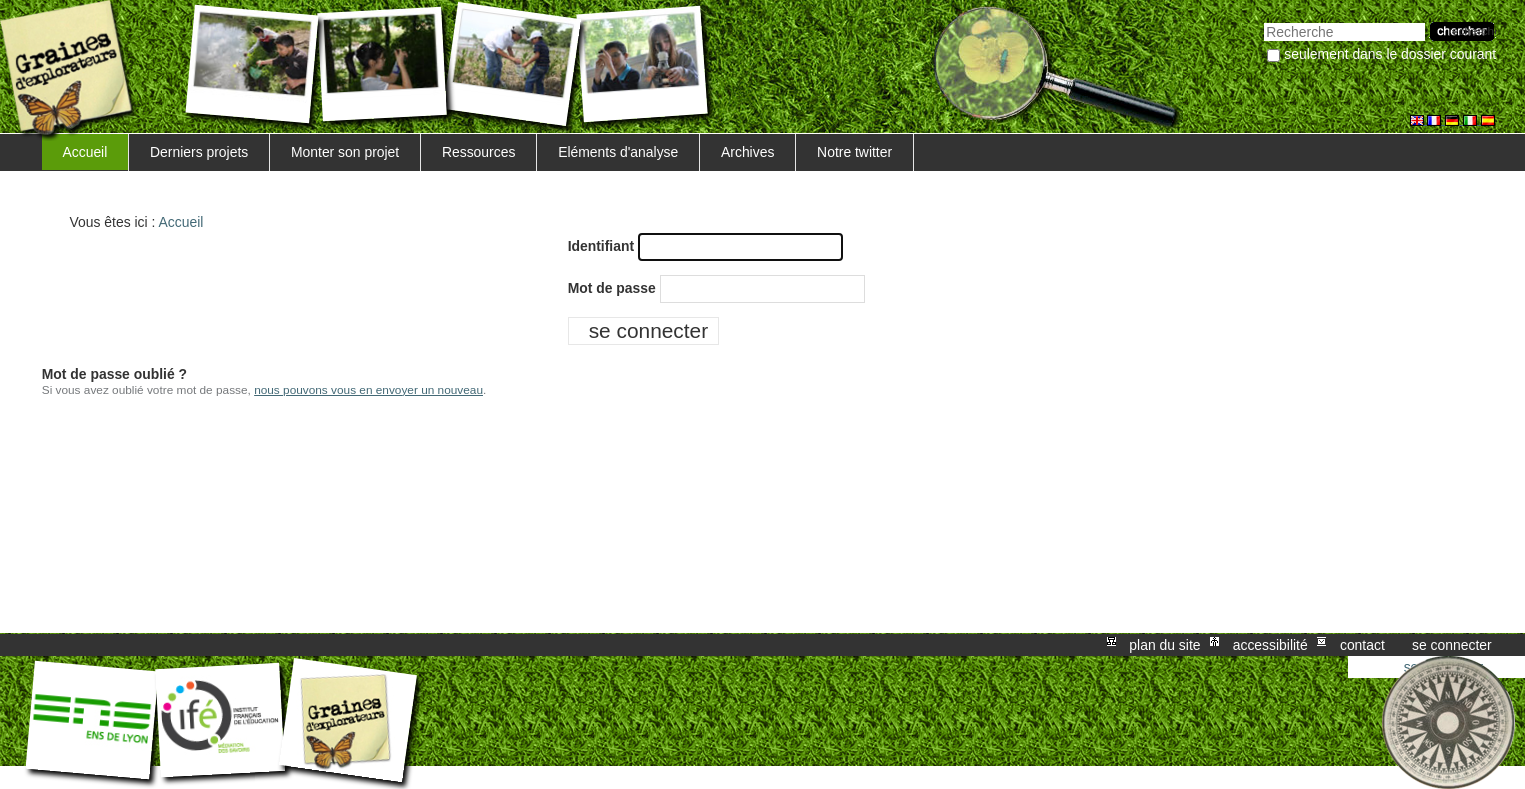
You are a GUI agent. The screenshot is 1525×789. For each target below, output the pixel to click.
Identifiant (601, 246)
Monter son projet (345, 152)
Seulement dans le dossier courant (1390, 54)
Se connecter (1452, 645)
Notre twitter (854, 152)
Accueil (84, 152)
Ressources (478, 152)
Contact (1362, 645)
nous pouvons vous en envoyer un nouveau (368, 390)
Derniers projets (199, 152)
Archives (747, 152)
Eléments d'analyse (618, 152)
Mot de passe (612, 288)
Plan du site (1164, 645)
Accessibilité (1270, 645)
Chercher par (1263, 20)
